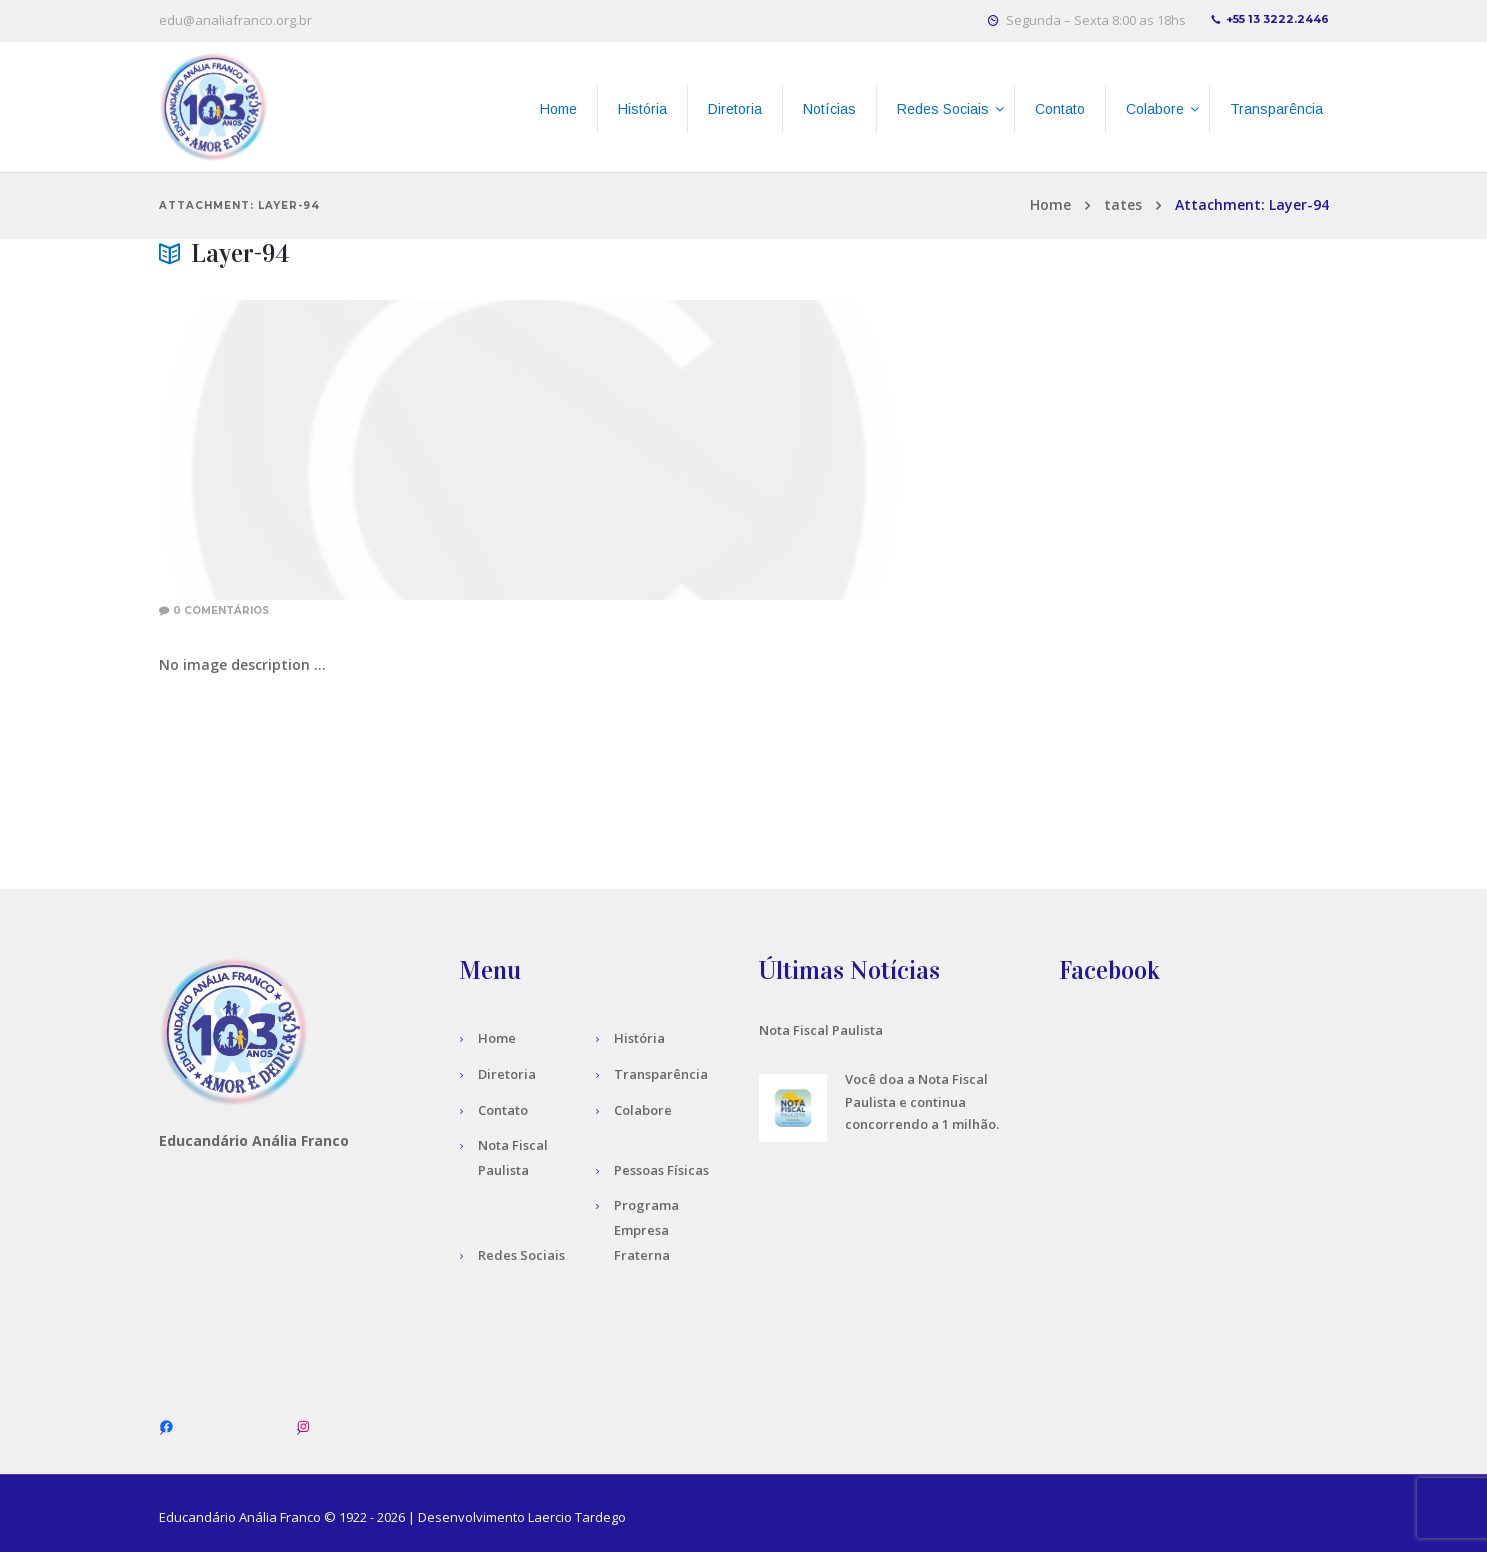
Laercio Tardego (577, 1517)
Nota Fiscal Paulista (821, 1030)
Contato (503, 1110)
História (639, 1038)
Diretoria (507, 1074)
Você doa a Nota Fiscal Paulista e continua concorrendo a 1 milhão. (922, 1102)
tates (1123, 204)
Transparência (661, 1074)
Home (1050, 204)
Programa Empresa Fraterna (646, 1230)
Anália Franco (280, 1517)
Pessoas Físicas (661, 1170)
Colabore (643, 1110)
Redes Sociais (521, 1255)
